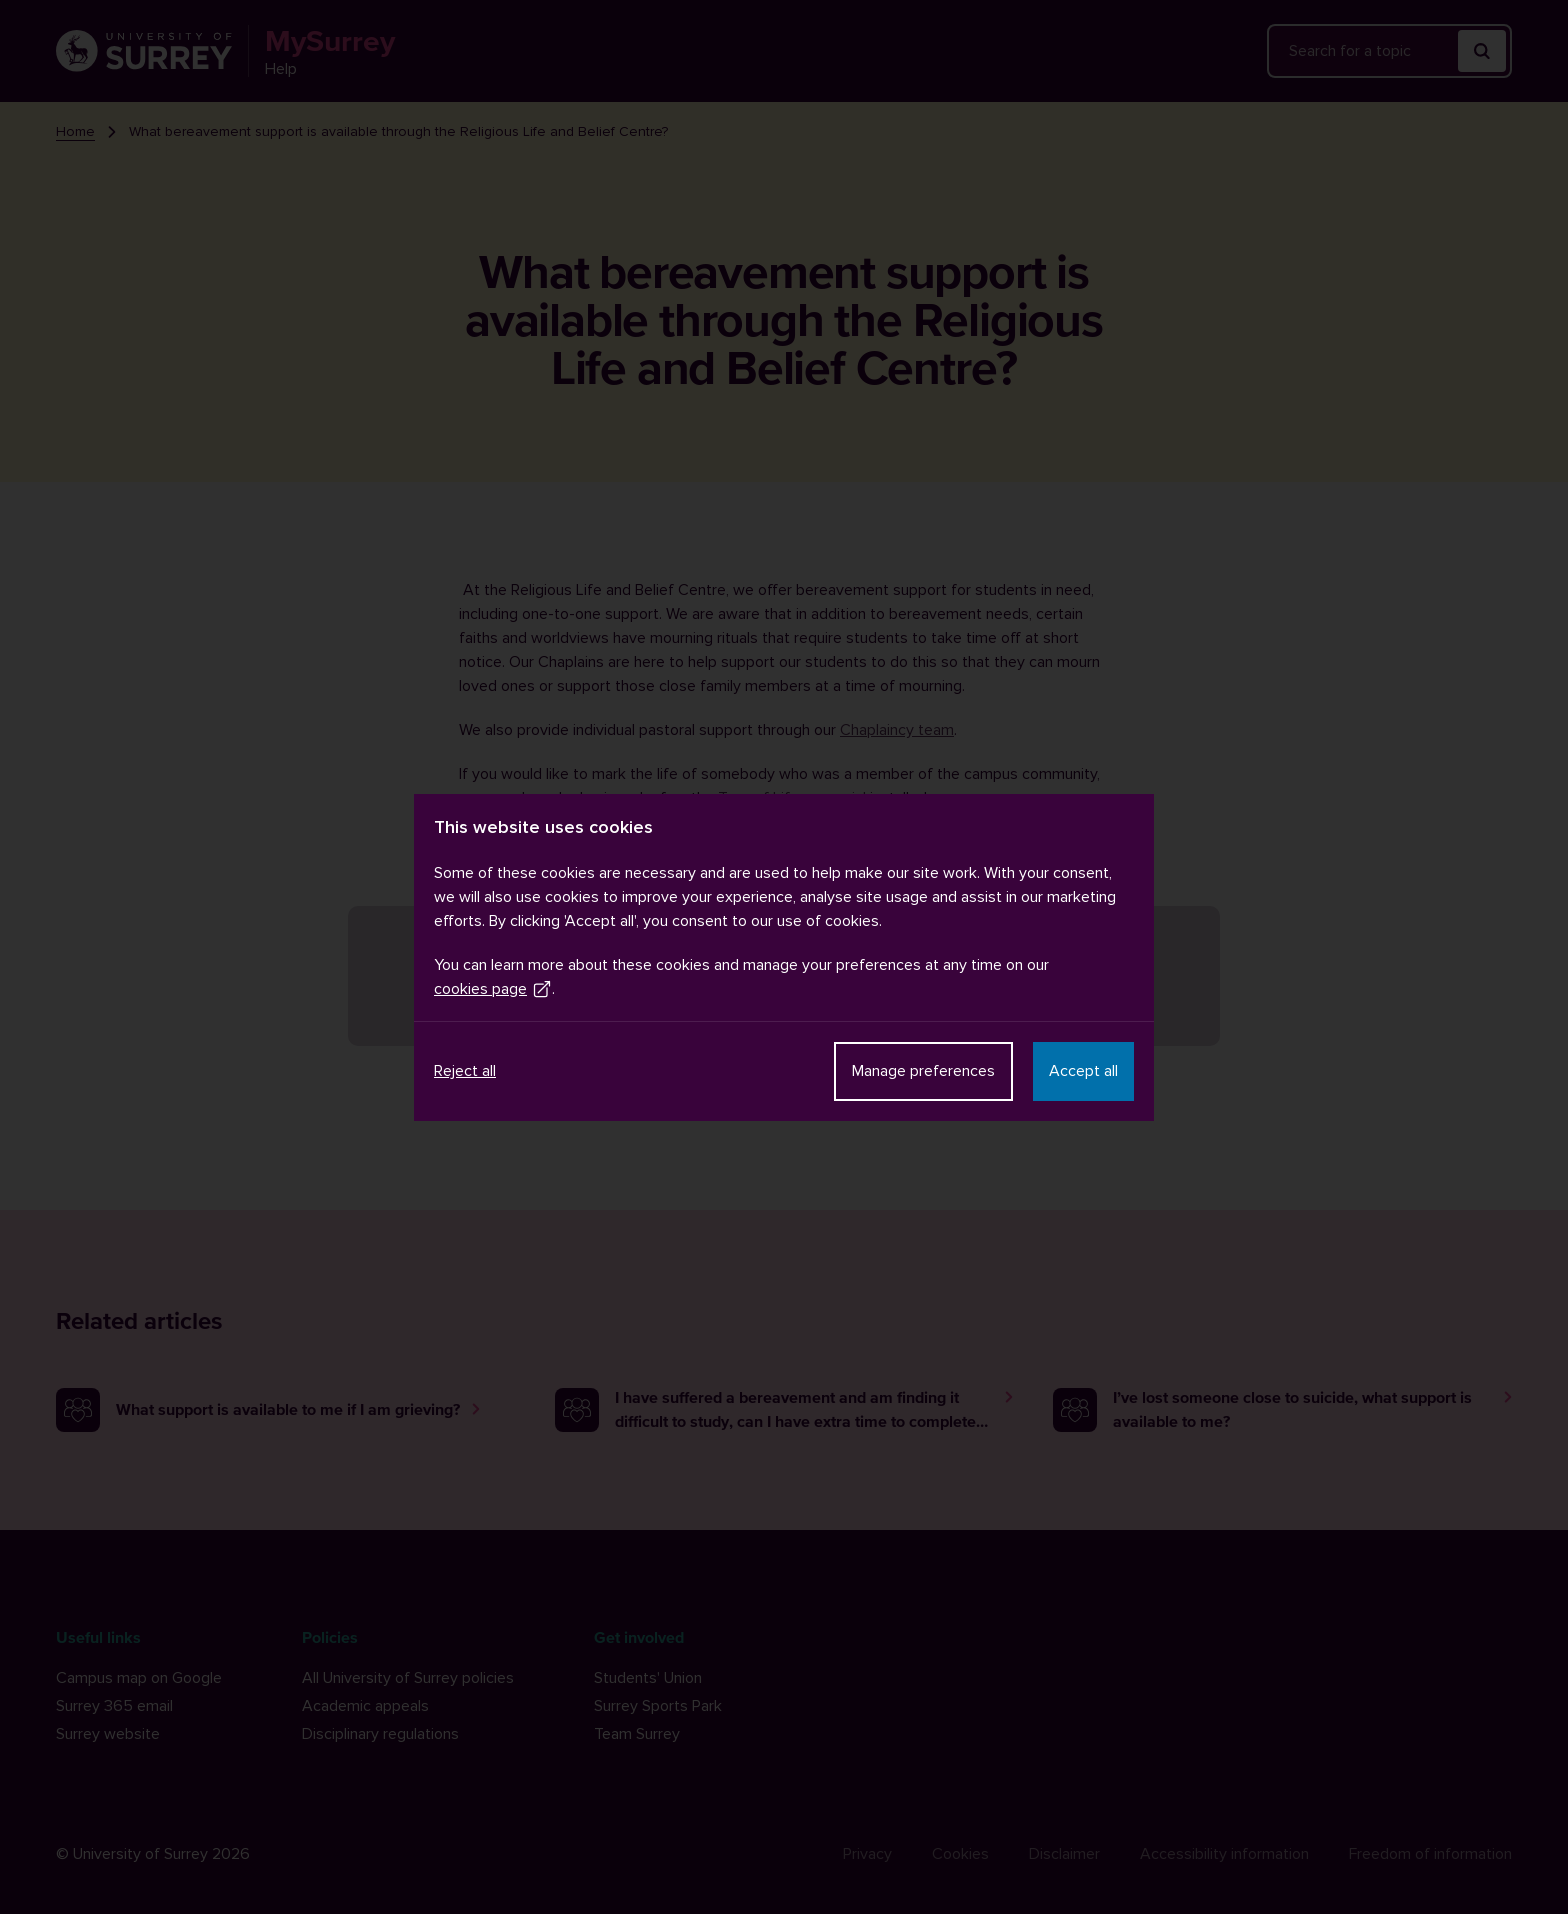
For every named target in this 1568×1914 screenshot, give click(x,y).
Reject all (465, 1071)
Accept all (1083, 1071)
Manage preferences (923, 1071)
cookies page (493, 989)
